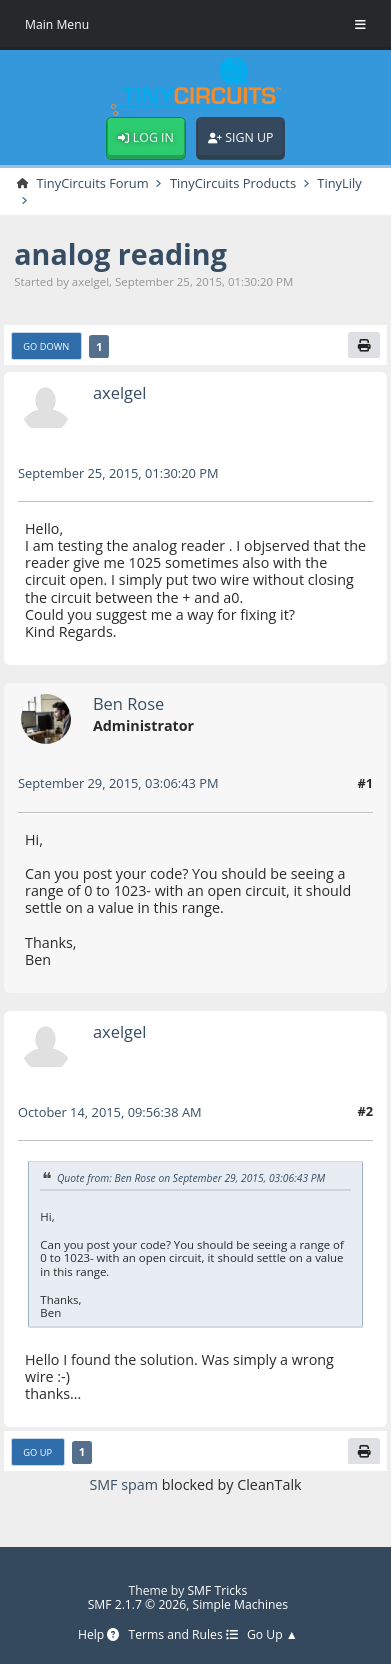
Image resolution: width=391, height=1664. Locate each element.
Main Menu (57, 24)
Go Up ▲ (272, 1635)
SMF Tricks (217, 1590)
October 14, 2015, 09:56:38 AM (110, 1112)
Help (98, 1635)
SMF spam (123, 1484)
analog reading (120, 253)
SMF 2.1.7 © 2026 (137, 1604)
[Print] (364, 345)
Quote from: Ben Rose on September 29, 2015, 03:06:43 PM (191, 1177)
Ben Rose (128, 703)
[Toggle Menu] (360, 25)
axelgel (120, 392)
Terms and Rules (183, 1635)
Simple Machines (241, 1604)
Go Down (46, 346)
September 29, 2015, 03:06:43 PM (118, 783)
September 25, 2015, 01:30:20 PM (118, 473)
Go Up (37, 1452)
